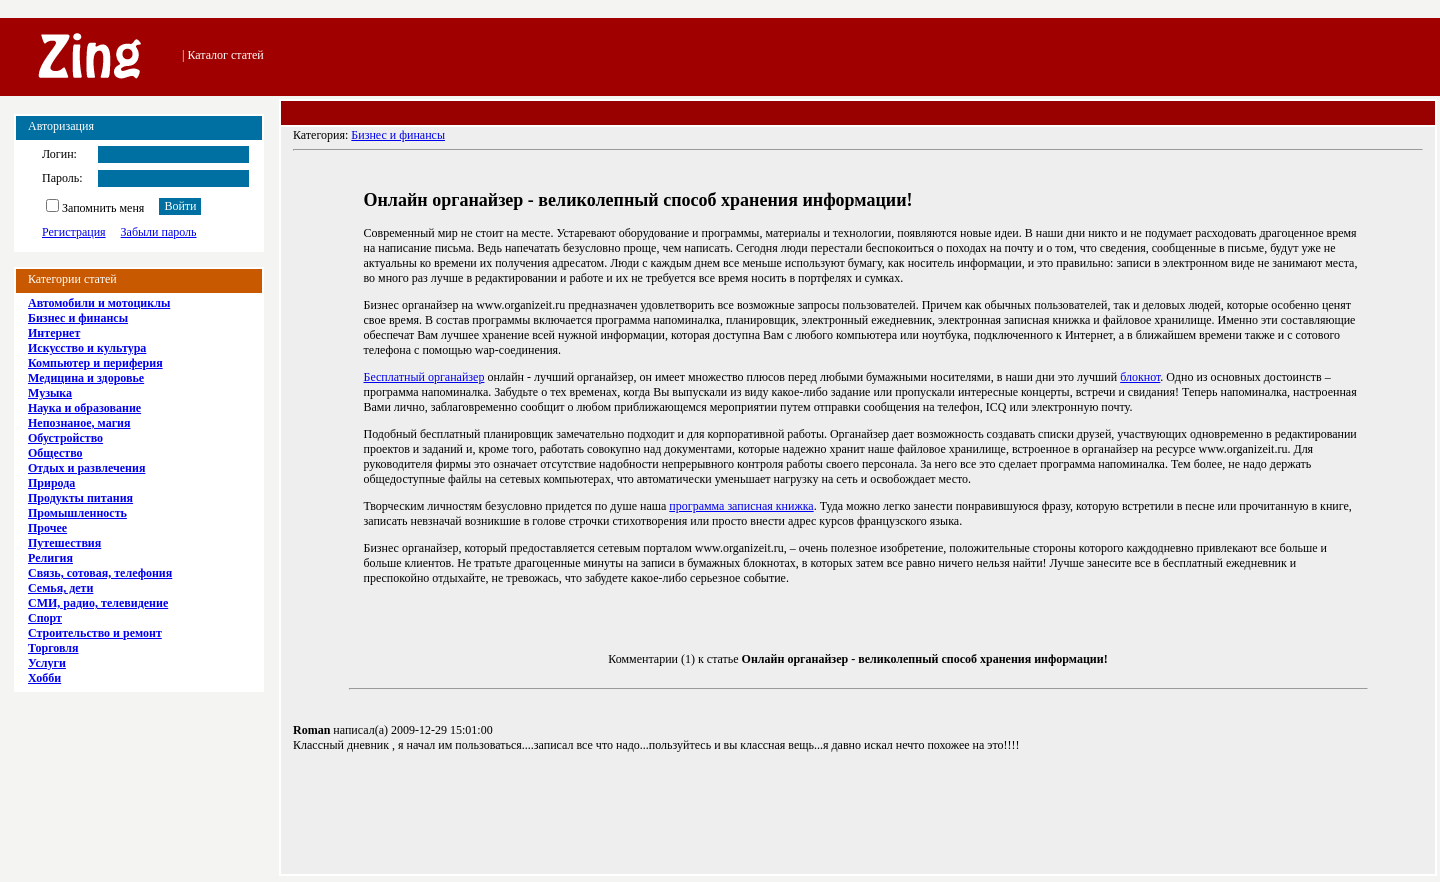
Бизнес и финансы (398, 135)
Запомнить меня (95, 208)
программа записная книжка (741, 506)
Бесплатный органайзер (424, 377)
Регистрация (74, 232)
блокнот (1140, 377)
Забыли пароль (159, 232)
